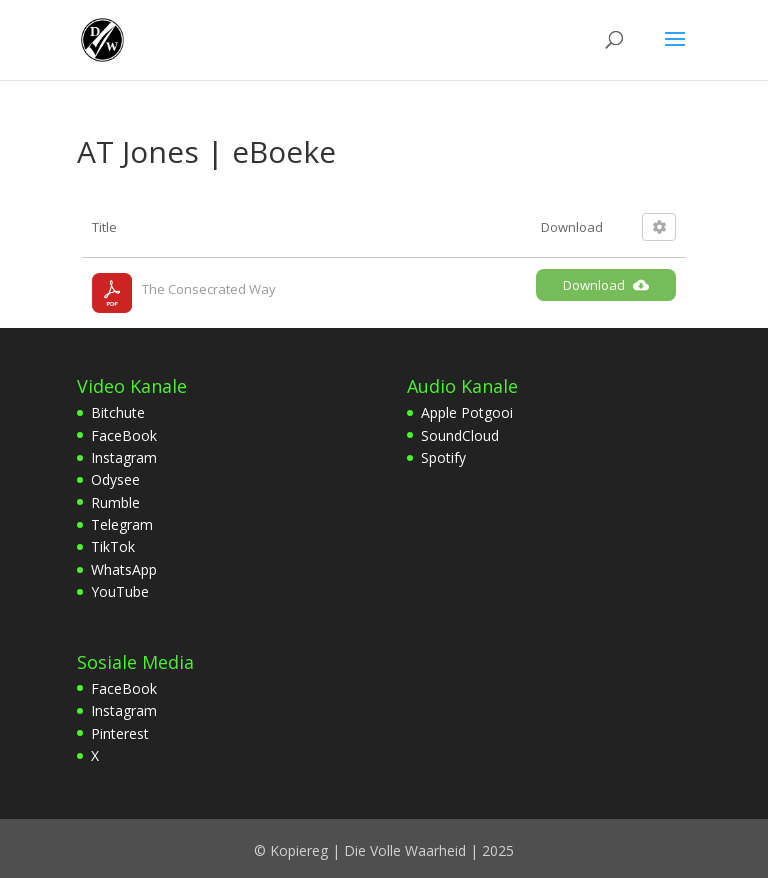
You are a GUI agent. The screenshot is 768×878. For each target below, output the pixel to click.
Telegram (122, 524)
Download (606, 285)
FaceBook (124, 435)
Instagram (124, 457)
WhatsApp (124, 569)
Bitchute (118, 412)
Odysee (115, 479)
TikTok (113, 546)
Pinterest (120, 733)
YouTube (120, 591)
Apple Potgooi (467, 412)
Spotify (443, 457)
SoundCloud (460, 435)
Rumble (115, 502)
